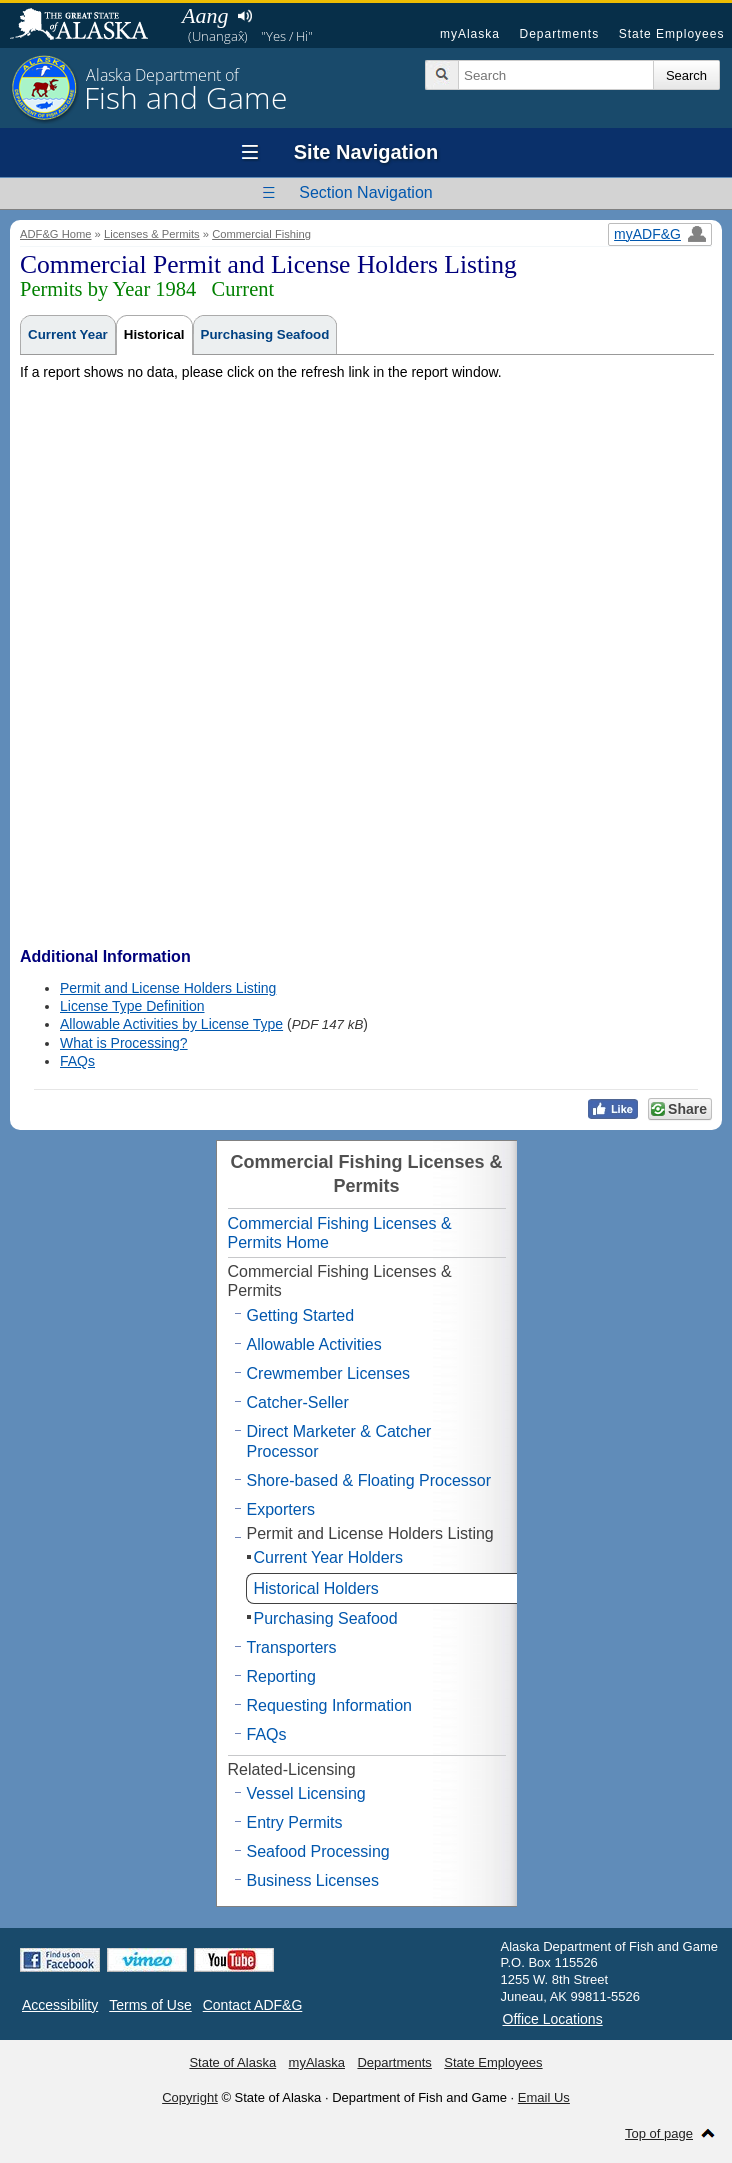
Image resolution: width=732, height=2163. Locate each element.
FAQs (77, 1061)
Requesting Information (329, 1705)
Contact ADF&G (253, 2005)
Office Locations (553, 2019)
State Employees (672, 34)
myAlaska (470, 34)
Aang (205, 15)
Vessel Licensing (306, 1793)
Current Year (68, 334)
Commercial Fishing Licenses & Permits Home (340, 1233)
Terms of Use (150, 2005)
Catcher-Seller (298, 1402)
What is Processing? (124, 1043)
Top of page (659, 2133)
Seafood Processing (318, 1851)
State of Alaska (89, 26)
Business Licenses (313, 1880)
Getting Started (301, 1315)
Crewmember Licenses (329, 1373)
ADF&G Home (56, 234)
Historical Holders (316, 1588)
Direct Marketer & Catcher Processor (339, 1441)
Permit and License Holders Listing (168, 988)
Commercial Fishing (261, 234)
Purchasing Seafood (265, 334)
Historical (154, 334)
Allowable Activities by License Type (171, 1024)
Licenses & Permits (152, 234)
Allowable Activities (314, 1344)
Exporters (281, 1509)
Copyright (190, 2097)
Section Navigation (365, 192)
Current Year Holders (328, 1557)
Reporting (281, 1676)
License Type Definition (132, 1006)
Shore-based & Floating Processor (369, 1480)
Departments (559, 34)
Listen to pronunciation (244, 16)
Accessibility (60, 2005)
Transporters (292, 1647)
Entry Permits (295, 1822)
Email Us (544, 2097)
